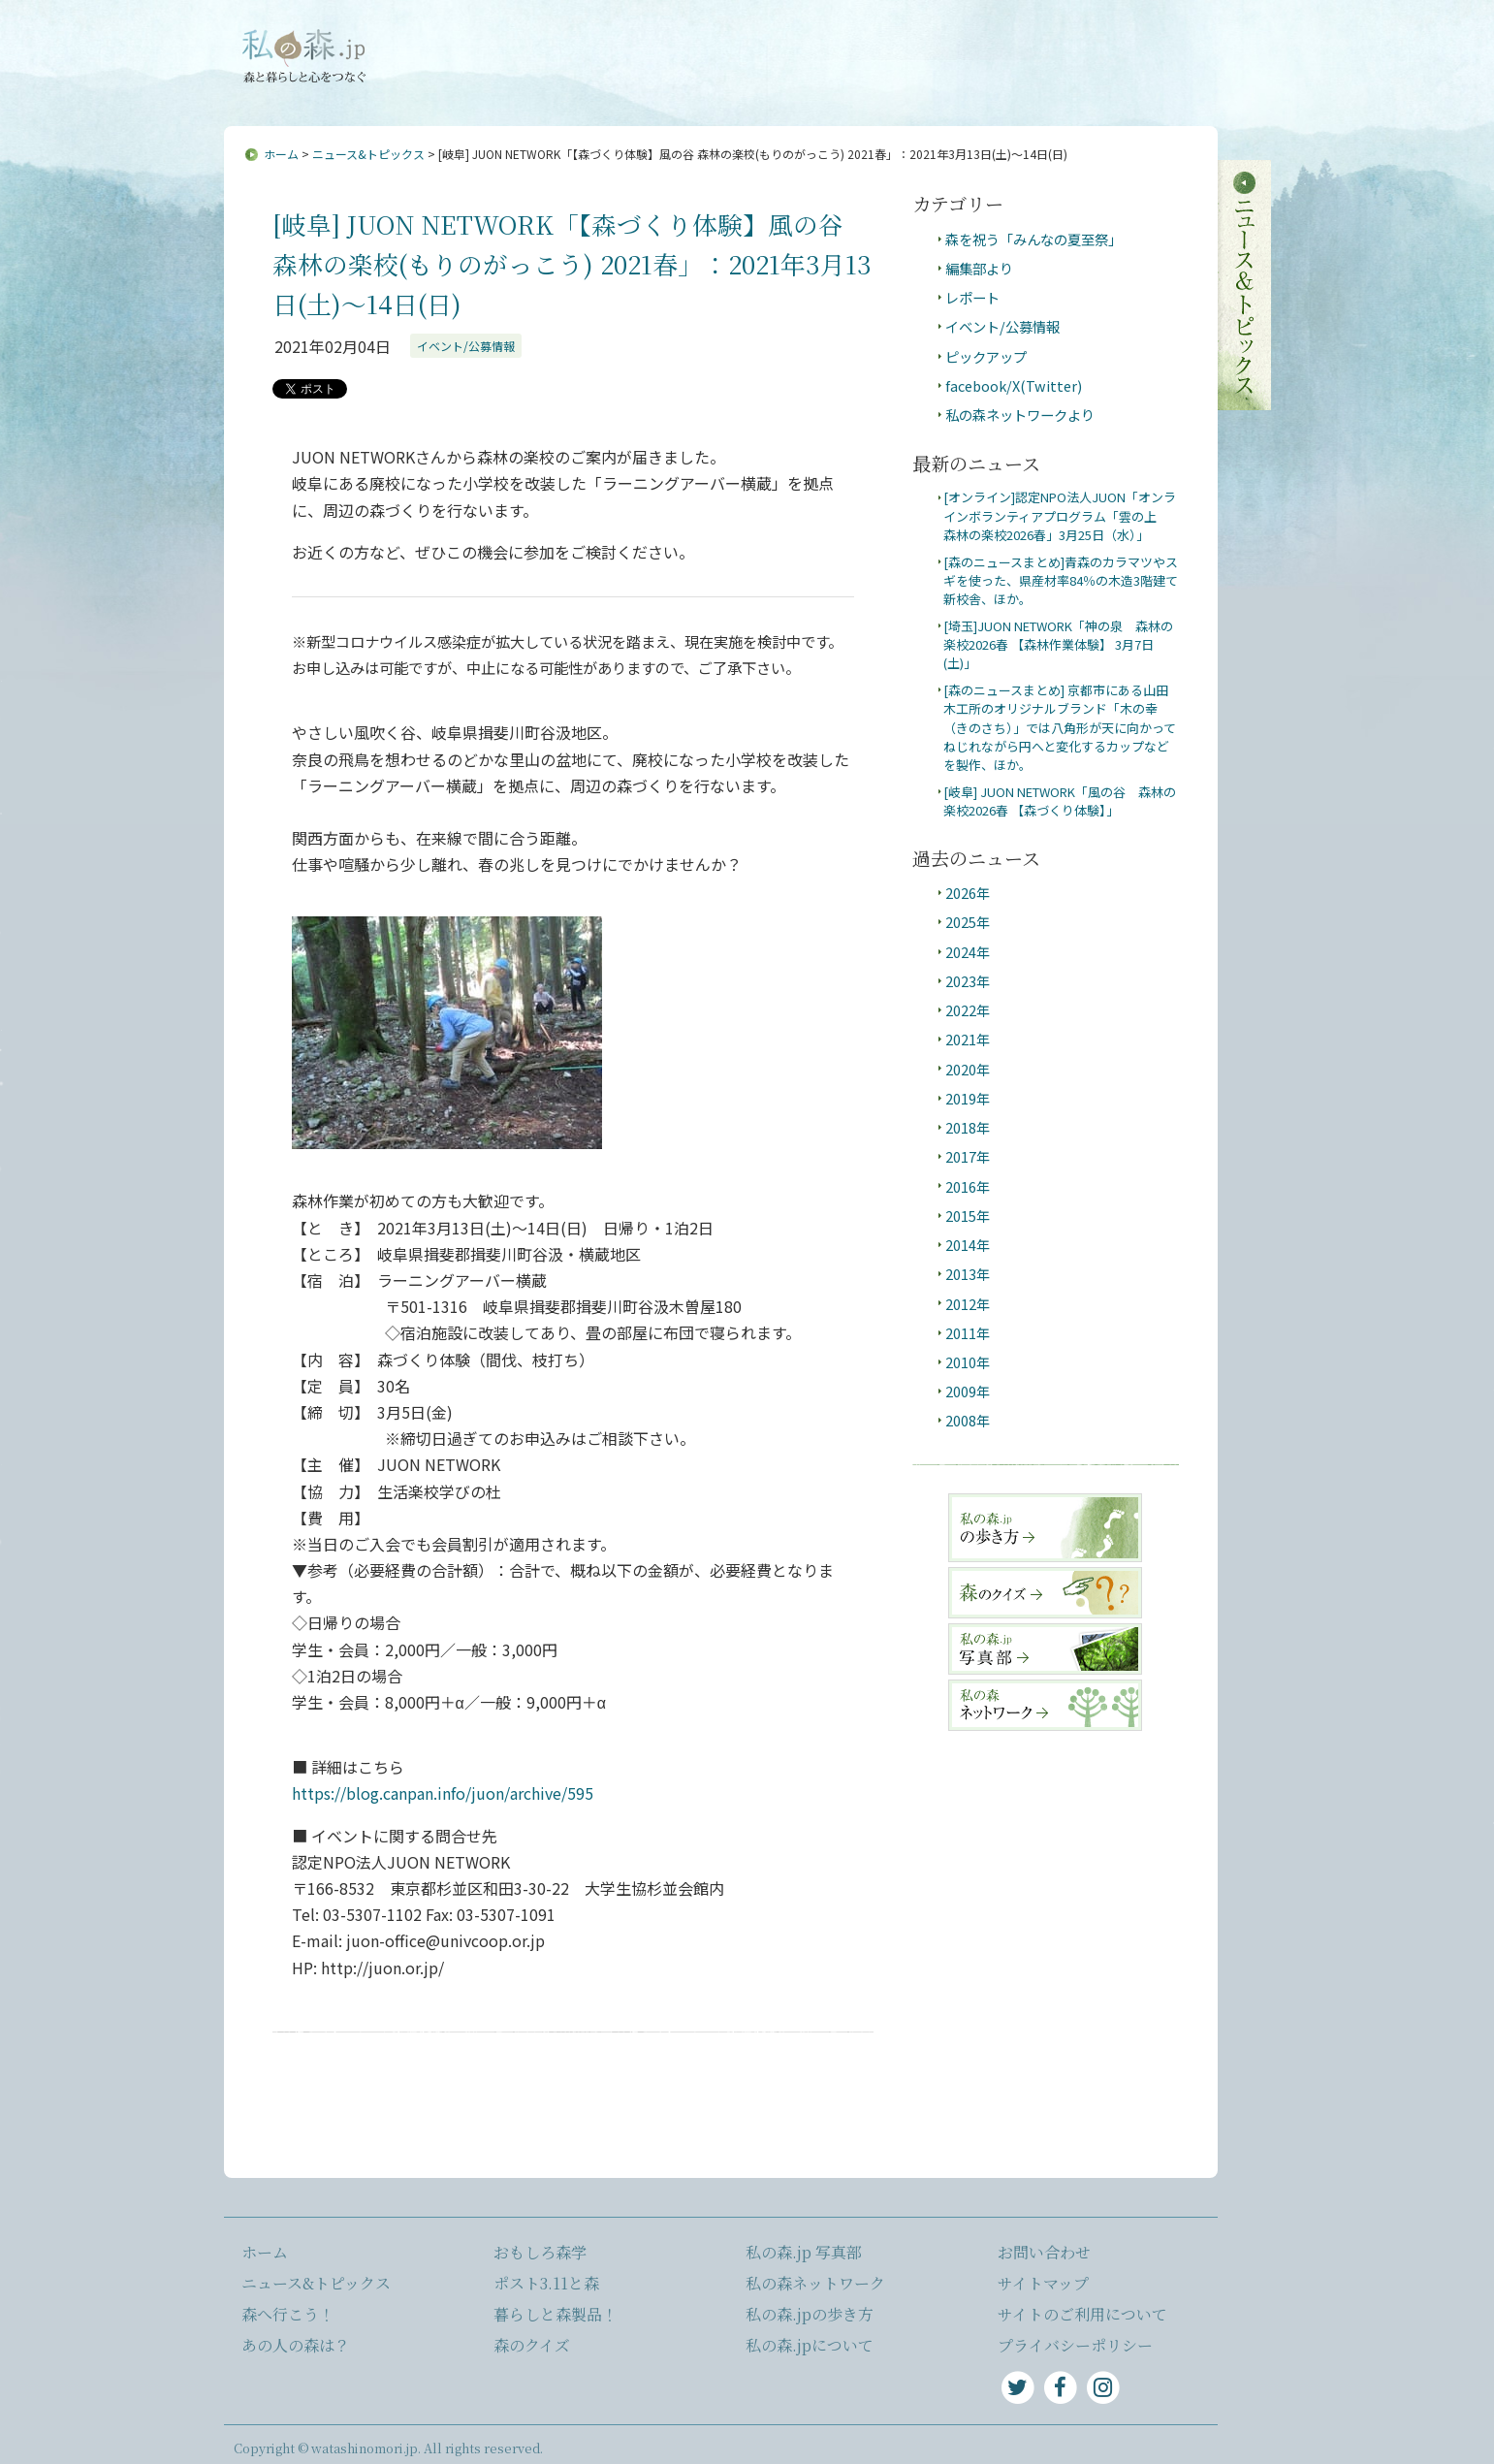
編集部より (979, 268)
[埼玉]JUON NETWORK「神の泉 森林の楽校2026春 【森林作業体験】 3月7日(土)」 (1058, 645)
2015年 (967, 1215)
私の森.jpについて (564, 41)
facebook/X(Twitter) (1013, 385)
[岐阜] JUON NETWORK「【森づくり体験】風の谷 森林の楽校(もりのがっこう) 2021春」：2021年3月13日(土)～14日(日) (572, 264)
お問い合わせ (680, 41)
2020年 (967, 1069)
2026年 (967, 892)
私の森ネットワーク (815, 2283)
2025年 (967, 922)
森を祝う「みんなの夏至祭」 (1033, 239)
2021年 (967, 1039)
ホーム (281, 153)
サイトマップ (780, 41)
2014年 (967, 1244)
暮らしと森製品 (1149, 89)
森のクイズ (531, 2345)
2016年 (967, 1186)
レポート (972, 297)
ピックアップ (986, 356)
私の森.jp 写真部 (804, 2252)
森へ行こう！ (636, 89)
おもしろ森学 (889, 89)
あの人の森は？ (762, 89)
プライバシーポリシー (1075, 2345)
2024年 (967, 952)
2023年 (967, 981)
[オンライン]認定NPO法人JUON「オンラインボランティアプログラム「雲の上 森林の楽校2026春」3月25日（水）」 (1059, 516)
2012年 (967, 1304)
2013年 (967, 1274)
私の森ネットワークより (1020, 414)
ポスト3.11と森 (1013, 89)
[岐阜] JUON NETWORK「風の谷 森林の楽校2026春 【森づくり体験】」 (1059, 801)
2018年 (967, 1127)
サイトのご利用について (1082, 2314)
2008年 (967, 1420)
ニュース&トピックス (483, 89)
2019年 (967, 1098)
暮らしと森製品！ (555, 2314)
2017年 (967, 1156)
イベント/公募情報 (466, 345)
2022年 (967, 1010)
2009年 (967, 1391)
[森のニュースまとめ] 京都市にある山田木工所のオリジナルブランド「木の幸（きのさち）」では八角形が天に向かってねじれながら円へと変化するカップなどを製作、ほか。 (1059, 728)
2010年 (967, 1362)
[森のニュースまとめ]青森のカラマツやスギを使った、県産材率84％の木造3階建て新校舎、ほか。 (1060, 581)
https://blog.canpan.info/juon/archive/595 (442, 1793)
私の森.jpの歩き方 (810, 2314)
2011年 (967, 1333)
